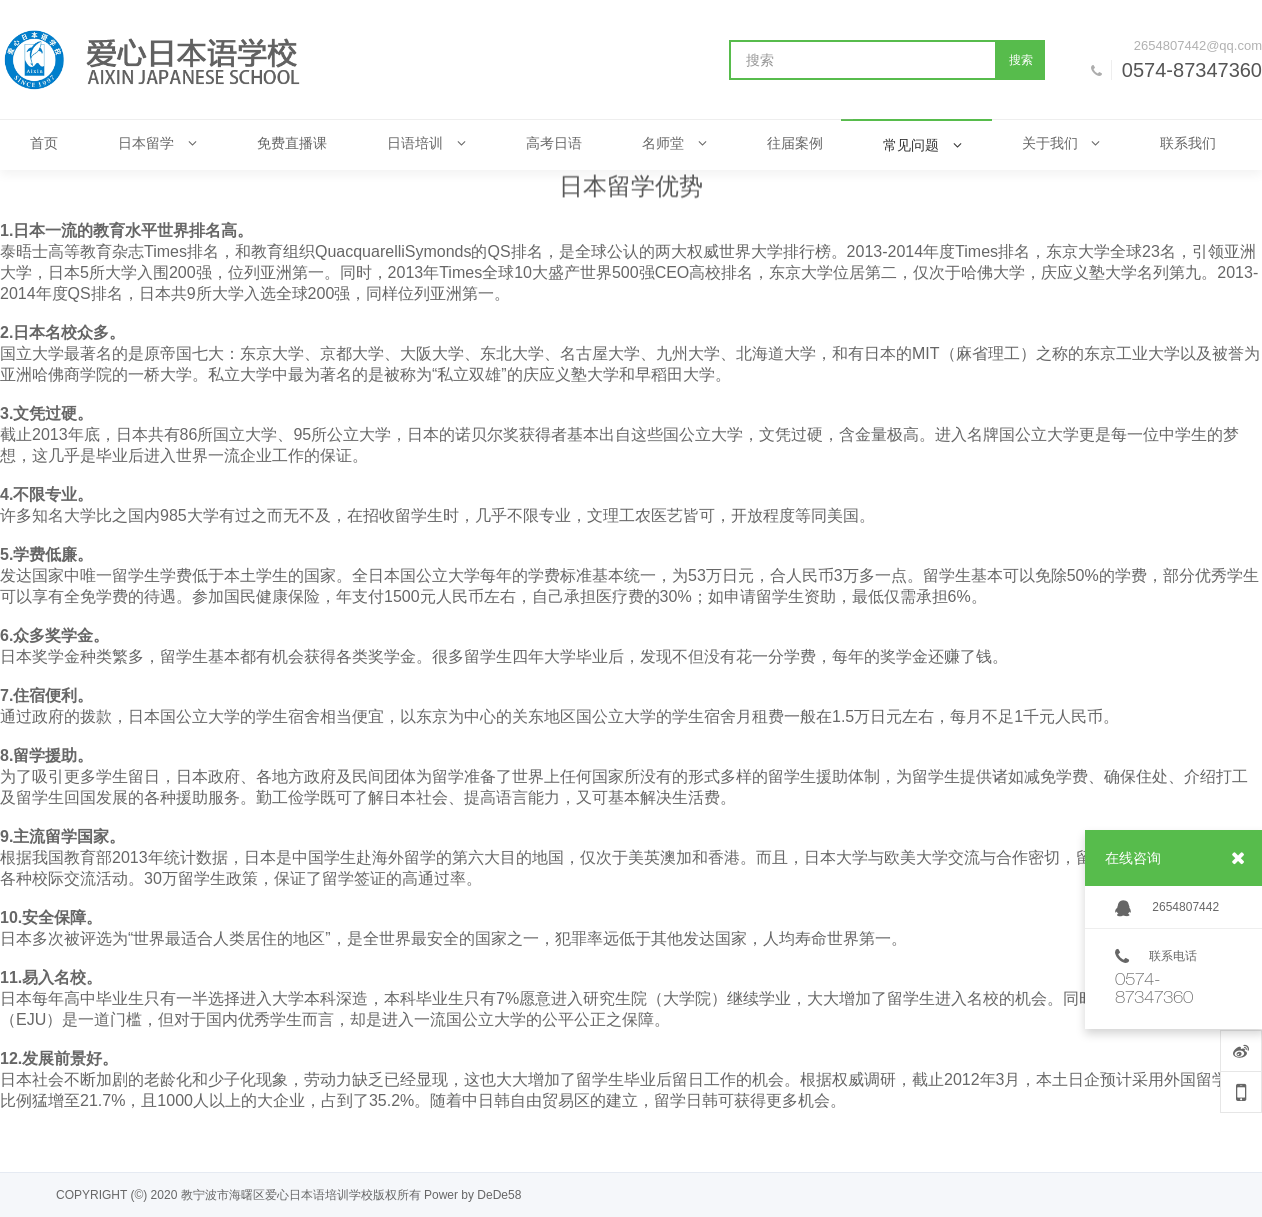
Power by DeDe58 (472, 1195)
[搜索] (863, 60)
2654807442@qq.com (1198, 45)
